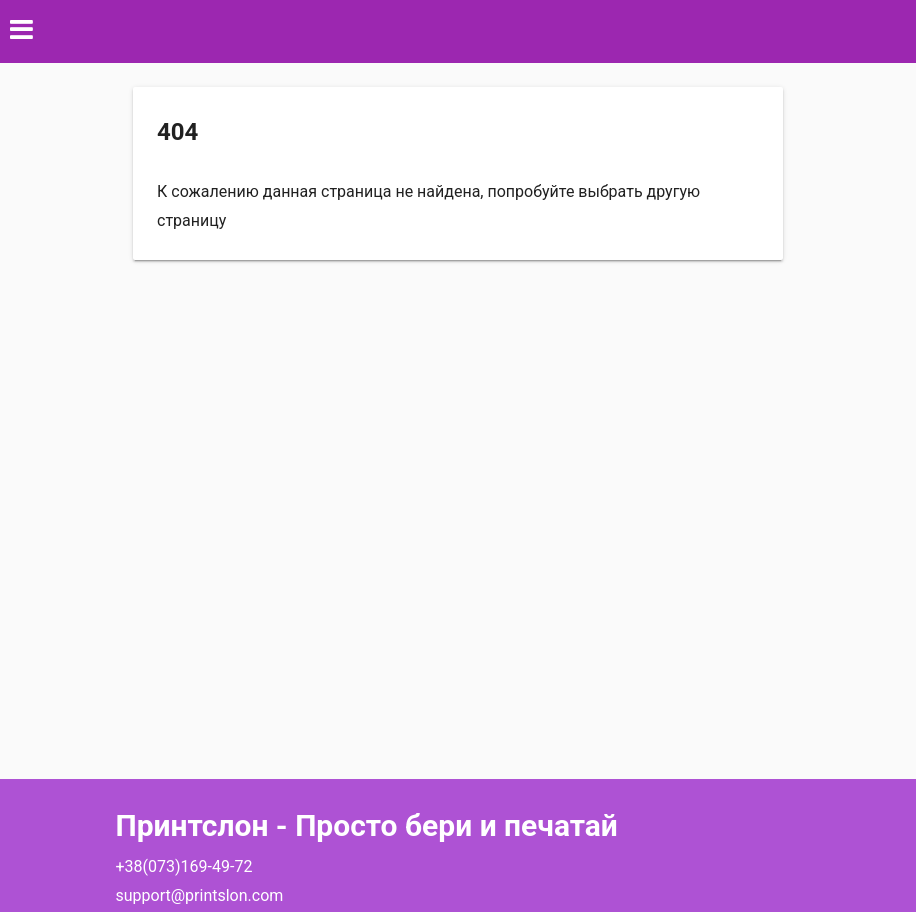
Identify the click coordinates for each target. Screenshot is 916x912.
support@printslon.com (200, 895)
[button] (458, 31)
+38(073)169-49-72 (184, 866)
